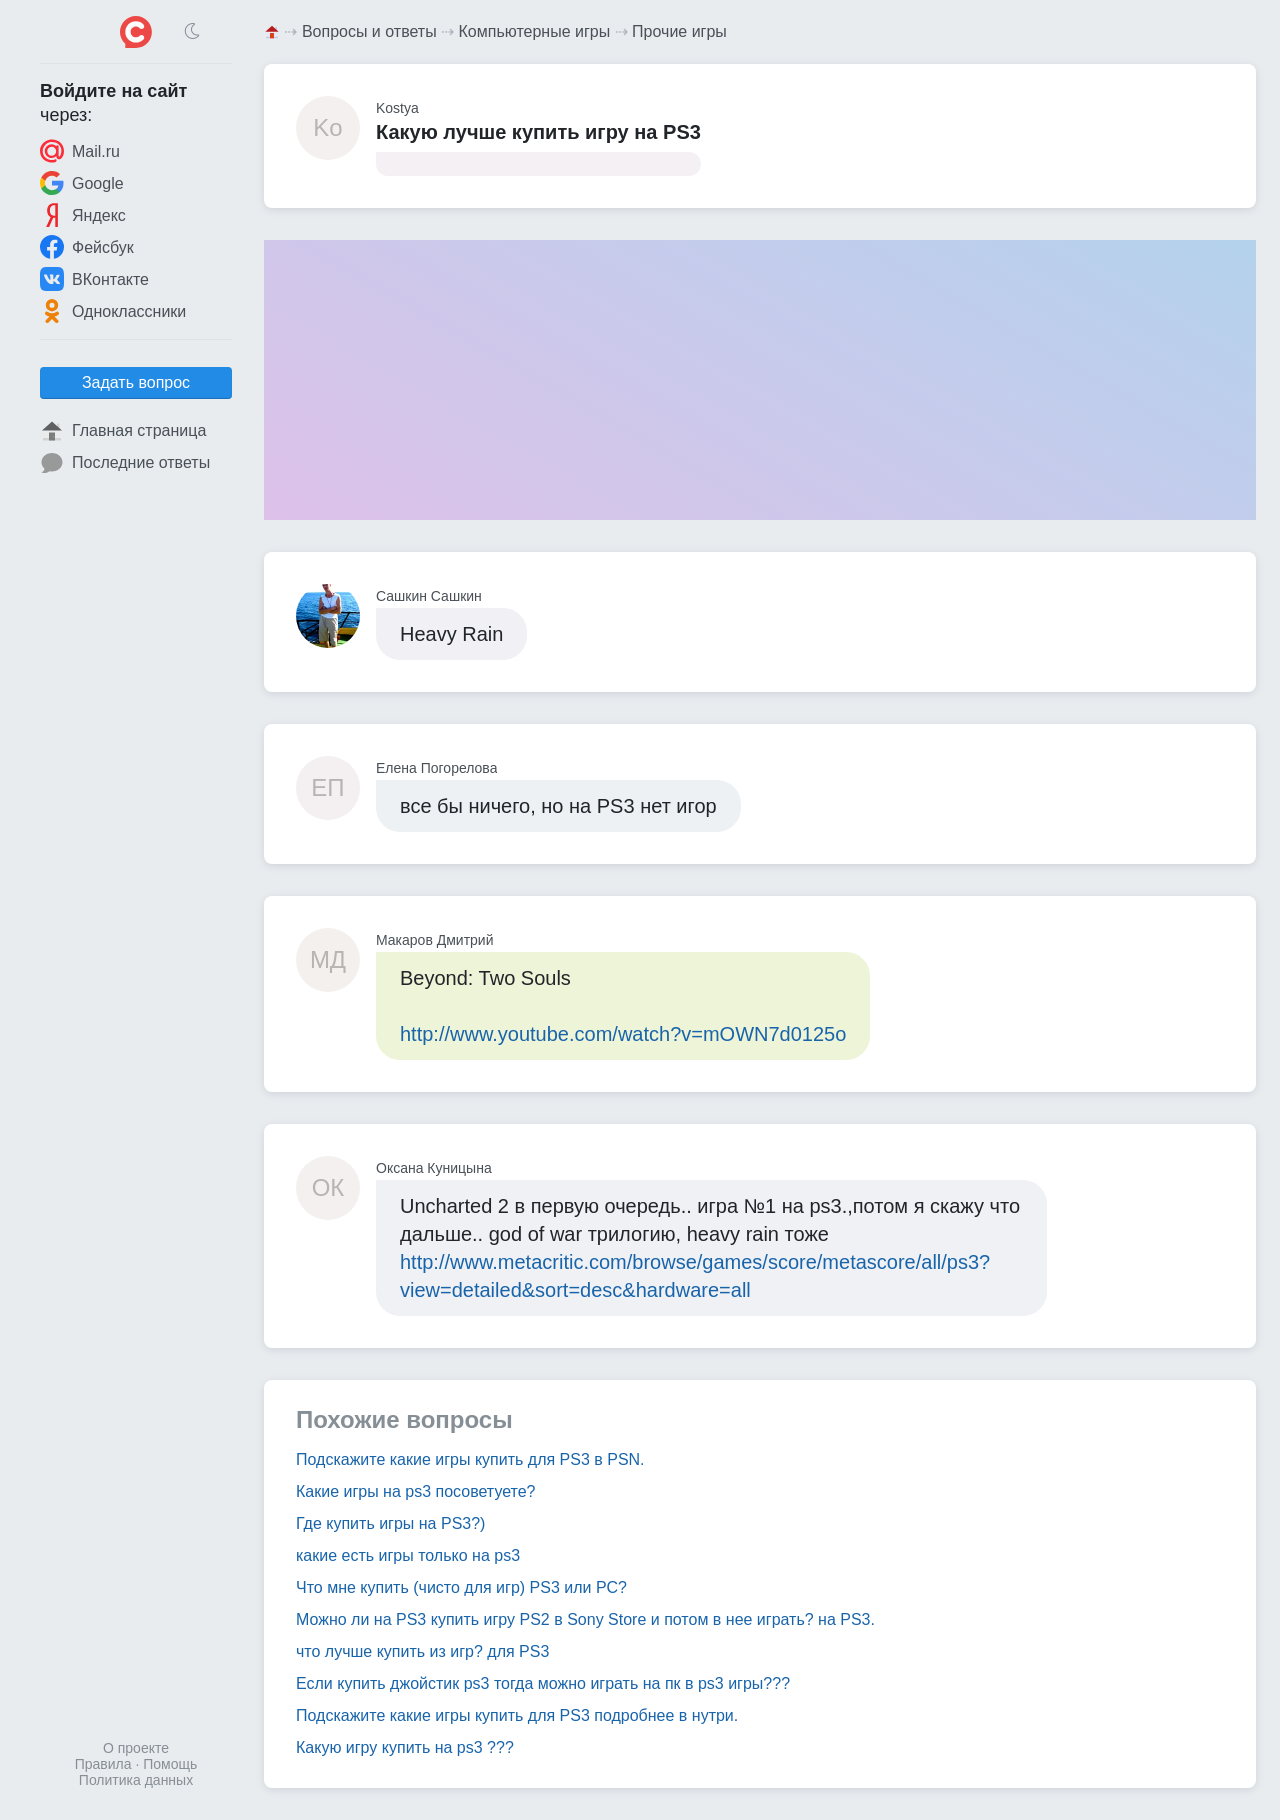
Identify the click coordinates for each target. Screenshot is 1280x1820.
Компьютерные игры (535, 31)
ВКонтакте (94, 279)
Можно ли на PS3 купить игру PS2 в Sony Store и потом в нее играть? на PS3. (585, 1619)
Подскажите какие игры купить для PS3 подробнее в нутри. (517, 1715)
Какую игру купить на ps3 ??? (405, 1747)
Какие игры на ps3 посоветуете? (416, 1491)
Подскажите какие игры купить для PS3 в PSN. (470, 1459)
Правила (103, 1764)
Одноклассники (113, 311)
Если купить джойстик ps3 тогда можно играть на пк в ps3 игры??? (543, 1683)
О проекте (136, 1748)
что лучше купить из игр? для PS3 (422, 1651)
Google (82, 183)
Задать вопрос (136, 382)
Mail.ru (80, 151)
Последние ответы (125, 463)
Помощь (170, 1764)
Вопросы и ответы (369, 31)
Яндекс (83, 215)
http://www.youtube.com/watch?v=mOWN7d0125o (623, 1034)
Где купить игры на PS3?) (390, 1523)
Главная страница (123, 431)
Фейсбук (87, 247)
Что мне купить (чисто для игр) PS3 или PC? (461, 1587)
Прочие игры (679, 31)
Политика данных (136, 1780)
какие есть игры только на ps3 (408, 1555)
